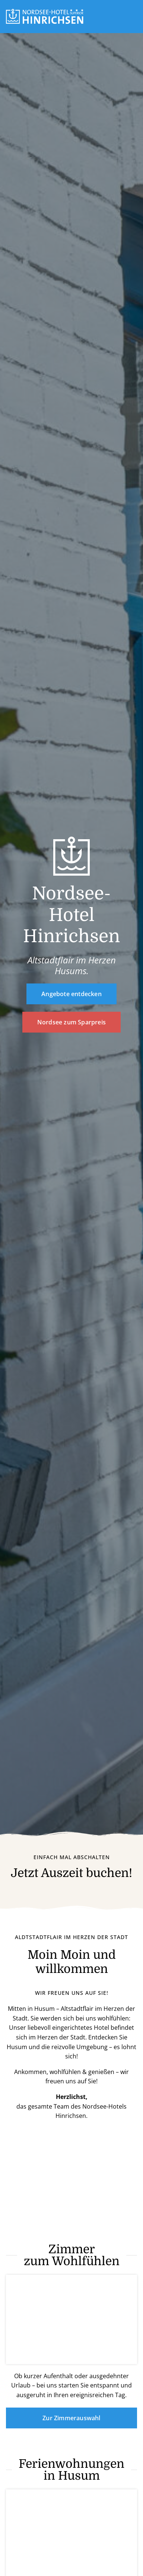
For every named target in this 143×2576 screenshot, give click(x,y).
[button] (134, 16)
